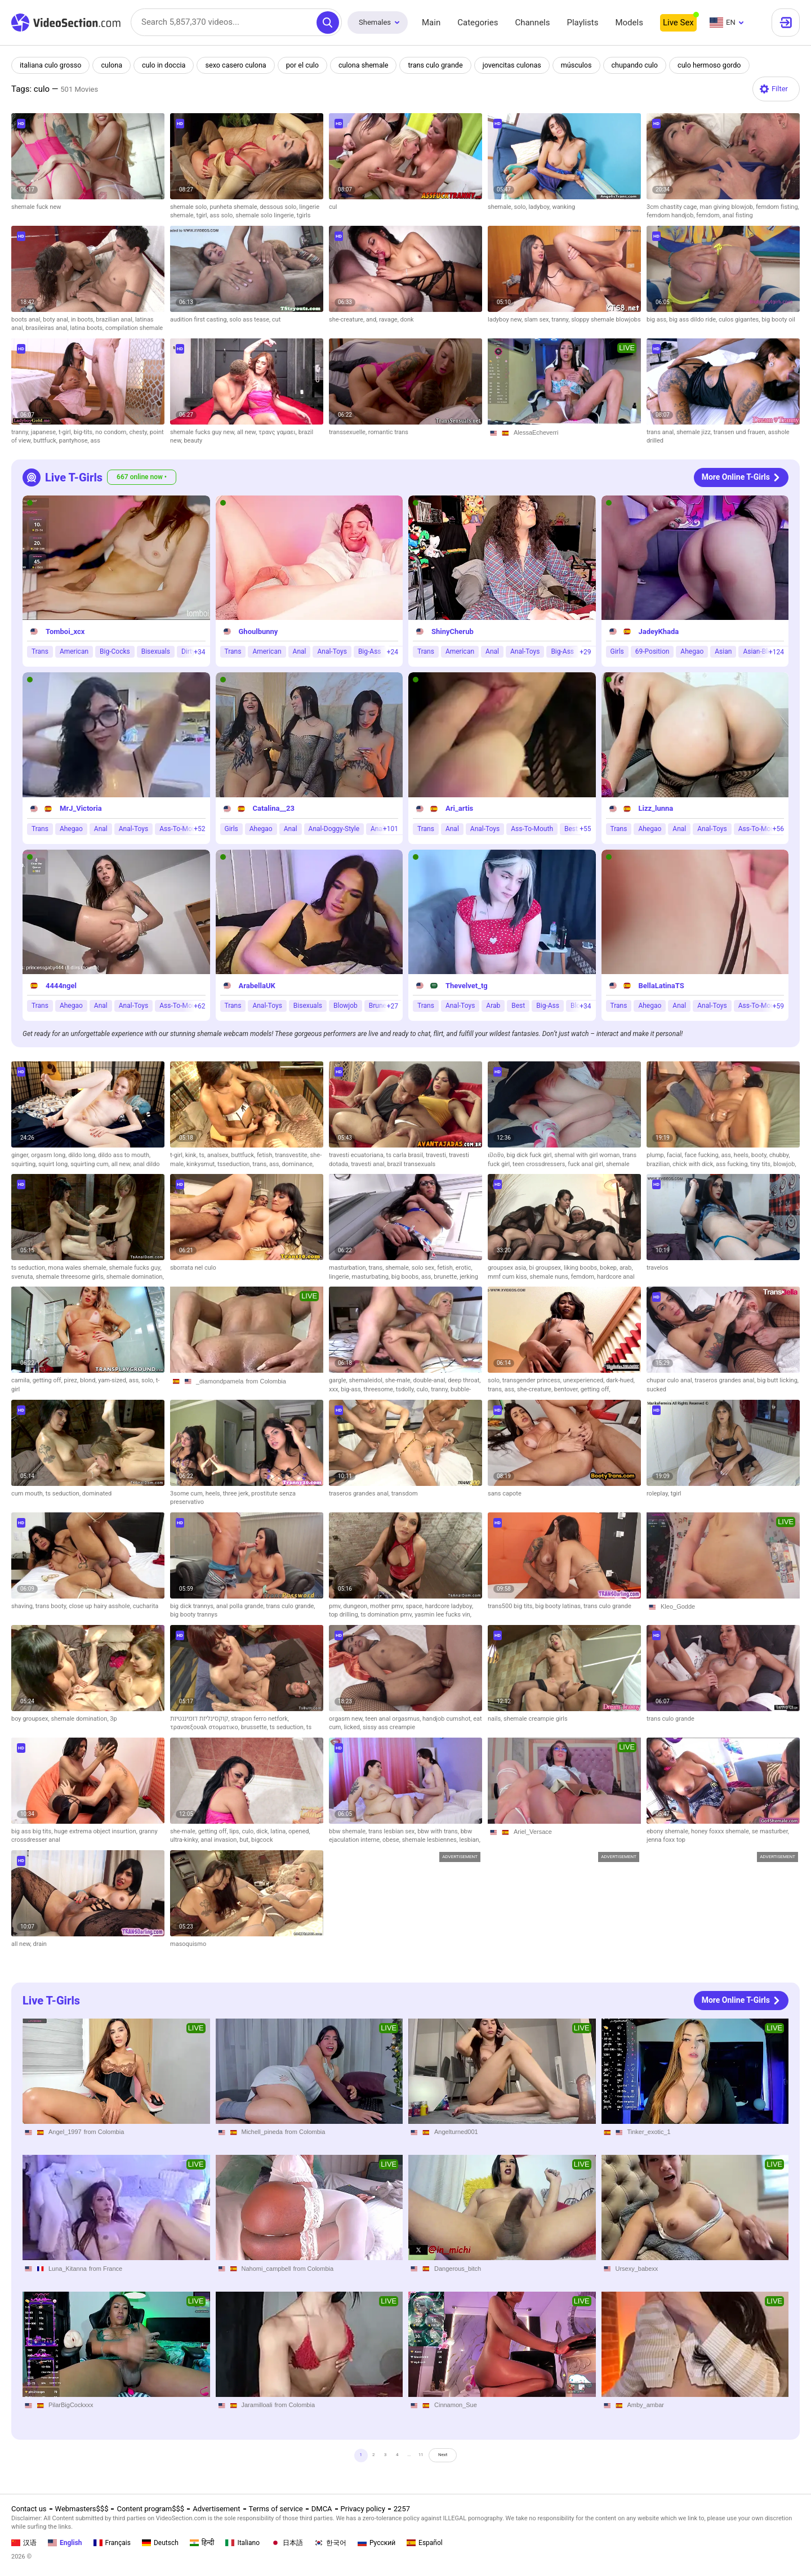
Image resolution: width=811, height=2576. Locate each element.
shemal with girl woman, (588, 1155)
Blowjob (345, 1006)
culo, (424, 1389)
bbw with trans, (438, 1831)
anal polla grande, (241, 1606)
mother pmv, (388, 1606)
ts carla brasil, (406, 1155)
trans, (260, 1164)
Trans (40, 652)
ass (95, 440)
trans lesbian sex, (392, 1831)
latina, (279, 1831)
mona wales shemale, (78, 1267)
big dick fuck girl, (530, 1155)
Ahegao (691, 652)
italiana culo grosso (51, 65)
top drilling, (344, 1614)
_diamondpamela (219, 1381)
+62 (199, 1006)
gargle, (339, 1380)
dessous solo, (279, 207)
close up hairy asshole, (100, 1606)
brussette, (255, 1727)
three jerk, (237, 1493)
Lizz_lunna (656, 809)
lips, (235, 1831)
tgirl (676, 1493)
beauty (193, 440)
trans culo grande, (290, 1606)
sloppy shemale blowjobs (605, 319)
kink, (192, 1155)
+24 (392, 652)
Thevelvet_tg (466, 985)
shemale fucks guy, (135, 1267)
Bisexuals (155, 652)
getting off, (48, 1380)
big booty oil (778, 319)
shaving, (23, 1606)
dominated (97, 1493)
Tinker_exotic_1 (649, 2131)
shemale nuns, (550, 1276)
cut (276, 319)
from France (105, 2268)
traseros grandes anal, (726, 1380)
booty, (760, 1155)
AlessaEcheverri (536, 432)
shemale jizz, (695, 432)
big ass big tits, (32, 1831)
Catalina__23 (274, 809)
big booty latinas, (559, 1606)
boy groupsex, (31, 1718)
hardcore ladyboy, (449, 1606)
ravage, (389, 319)
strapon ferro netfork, (260, 1718)
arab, (626, 1267)
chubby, (779, 1155)
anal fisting (738, 215)
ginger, (21, 1155)
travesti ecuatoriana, (357, 1155)
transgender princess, (532, 1380)
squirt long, (54, 1164)
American (74, 652)
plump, (657, 1155)
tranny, (561, 319)
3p (113, 1718)
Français (112, 2543)
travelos (658, 1267)
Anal (299, 652)
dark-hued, (620, 1380)
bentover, (567, 1389)
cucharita (146, 1606)
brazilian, (659, 1164)
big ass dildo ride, (694, 319)
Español (425, 2543)
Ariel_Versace (533, 1831)
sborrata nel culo (193, 1267)
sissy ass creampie (389, 1727)
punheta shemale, (235, 207)
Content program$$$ (150, 2508)
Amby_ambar (645, 2405)
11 (431, 2459)
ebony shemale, (669, 1831)
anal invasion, (219, 1839)
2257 (402, 2508)
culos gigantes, (740, 319)
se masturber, (770, 1831)
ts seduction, (29, 1267)
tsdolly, (406, 1389)
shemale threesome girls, (70, 1276)
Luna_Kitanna (67, 2268)
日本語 (287, 2543)
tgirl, (203, 215)
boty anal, (57, 319)
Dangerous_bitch (457, 2268)
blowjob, (784, 1164)
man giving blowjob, (727, 207)
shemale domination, (135, 1276)
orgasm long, (49, 1155)
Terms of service (276, 2508)
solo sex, (425, 1267)
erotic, (464, 1267)
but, (245, 1839)
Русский (376, 2543)
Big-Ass (369, 652)
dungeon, (356, 1606)
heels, (742, 1155)
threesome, (380, 1389)
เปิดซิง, (497, 1155)
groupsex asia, (508, 1267)
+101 (390, 829)
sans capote (505, 1493)
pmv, (336, 1606)
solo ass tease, (250, 319)
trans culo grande (445, 65)
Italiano (242, 2543)
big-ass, (352, 1389)
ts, (203, 1155)
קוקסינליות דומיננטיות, (200, 1718)
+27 (392, 1006)
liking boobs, (582, 1267)
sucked (656, 1389)
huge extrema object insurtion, (96, 1831)
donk (407, 319)
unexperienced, (584, 1380)
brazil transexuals (411, 1164)
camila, (22, 1380)
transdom (404, 1493)
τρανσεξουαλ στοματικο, (205, 1727)
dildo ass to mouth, (124, 1155)
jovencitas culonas (523, 65)
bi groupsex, (546, 1267)
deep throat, (464, 1380)
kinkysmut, (201, 1164)
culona (114, 65)
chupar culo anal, (671, 1380)
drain (39, 1944)
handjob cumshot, (447, 1718)
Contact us (29, 2508)
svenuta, (23, 1276)
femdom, (709, 215)
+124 (776, 652)
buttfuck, (46, 440)
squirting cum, (90, 1164)
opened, (299, 1831)
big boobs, (406, 1276)
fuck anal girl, (587, 1164)
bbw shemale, (348, 1831)
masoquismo (188, 1944)
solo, (521, 207)
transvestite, (292, 1155)
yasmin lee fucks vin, (443, 1614)
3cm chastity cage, (673, 207)
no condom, (112, 432)
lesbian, (470, 1839)
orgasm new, (347, 1718)
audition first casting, (199, 319)
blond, (89, 1380)
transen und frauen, (741, 432)
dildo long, (83, 1155)
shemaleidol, (367, 1380)
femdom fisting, (777, 207)
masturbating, (371, 1276)
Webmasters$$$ (82, 2508)
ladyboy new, (506, 319)
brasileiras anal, (48, 328)
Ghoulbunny (258, 631)
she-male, (399, 1380)
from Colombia (266, 1381)
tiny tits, (761, 1164)
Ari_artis (459, 809)
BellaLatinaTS (661, 985)
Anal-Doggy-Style (334, 829)
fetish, (266, 1155)
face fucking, (702, 1155)
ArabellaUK (257, 985)
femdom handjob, (671, 215)
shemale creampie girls (535, 1718)
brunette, (447, 1276)
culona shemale (371, 65)
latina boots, (87, 328)
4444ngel (61, 985)
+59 (778, 1006)
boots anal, (27, 319)
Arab (493, 1006)
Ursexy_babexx (637, 2268)
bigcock (262, 1839)
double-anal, (430, 1380)
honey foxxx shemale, (721, 1831)
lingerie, (340, 1276)
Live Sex (678, 22)
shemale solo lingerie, (266, 215)
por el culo (309, 65)
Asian (723, 652)
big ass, (658, 319)
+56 (778, 829)
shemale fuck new (36, 207)
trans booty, (52, 1606)
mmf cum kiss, (509, 1276)
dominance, (298, 1164)
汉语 (24, 2543)
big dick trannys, (193, 1606)
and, (372, 319)
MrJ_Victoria (81, 809)
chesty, (139, 432)
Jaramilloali (257, 2405)
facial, (676, 1155)
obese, (392, 1839)
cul (333, 207)
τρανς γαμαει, (278, 432)
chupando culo (648, 65)
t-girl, (66, 432)
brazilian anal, (115, 319)
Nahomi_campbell (266, 2268)
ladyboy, (540, 207)
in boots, (83, 319)
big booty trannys (193, 1614)
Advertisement (216, 2508)
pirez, (72, 1380)
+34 (199, 652)
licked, (353, 1727)
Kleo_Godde (678, 1606)
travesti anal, (369, 1164)
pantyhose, (75, 440)
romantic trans (388, 432)
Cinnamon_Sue (455, 2405)
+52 (199, 829)
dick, (263, 1831)
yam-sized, (113, 1380)
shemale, (501, 207)
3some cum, (188, 1493)
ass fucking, (733, 1164)
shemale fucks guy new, (203, 432)
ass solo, (222, 215)
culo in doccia (167, 65)
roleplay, (659, 1493)
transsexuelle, (348, 432)
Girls (617, 652)
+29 (585, 652)
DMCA (321, 2508)
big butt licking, (778, 1380)
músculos (589, 65)
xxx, (335, 1389)
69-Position (652, 652)
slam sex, (538, 319)
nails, (495, 1718)
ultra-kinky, (185, 1839)
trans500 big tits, (511, 1606)
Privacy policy (363, 2508)
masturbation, (348, 1267)
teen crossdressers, (540, 1164)
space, (415, 1606)
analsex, (219, 1155)
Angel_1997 (65, 2131)
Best (518, 1006)
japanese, (45, 432)
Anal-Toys (331, 652)
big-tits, (85, 432)
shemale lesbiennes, (431, 1839)
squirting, (24, 1164)
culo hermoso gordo (724, 65)
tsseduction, (234, 1164)
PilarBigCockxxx (70, 2405)
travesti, (437, 1155)
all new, (248, 432)
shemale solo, (190, 207)
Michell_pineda (262, 2131)
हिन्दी (202, 2543)
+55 (585, 829)
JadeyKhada (659, 631)
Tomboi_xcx (65, 631)
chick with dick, (694, 1164)
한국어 (330, 2543)
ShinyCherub (452, 631)
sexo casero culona (241, 65)
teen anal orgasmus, (394, 1718)
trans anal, (661, 432)
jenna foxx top (666, 1839)
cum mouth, (28, 1493)
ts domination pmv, (387, 1614)
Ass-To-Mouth (180, 829)
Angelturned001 (456, 2131)
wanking (563, 207)
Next (467, 2459)
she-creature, (347, 319)
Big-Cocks (115, 652)
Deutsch (160, 2543)
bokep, (610, 1267)
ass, (275, 1164)
